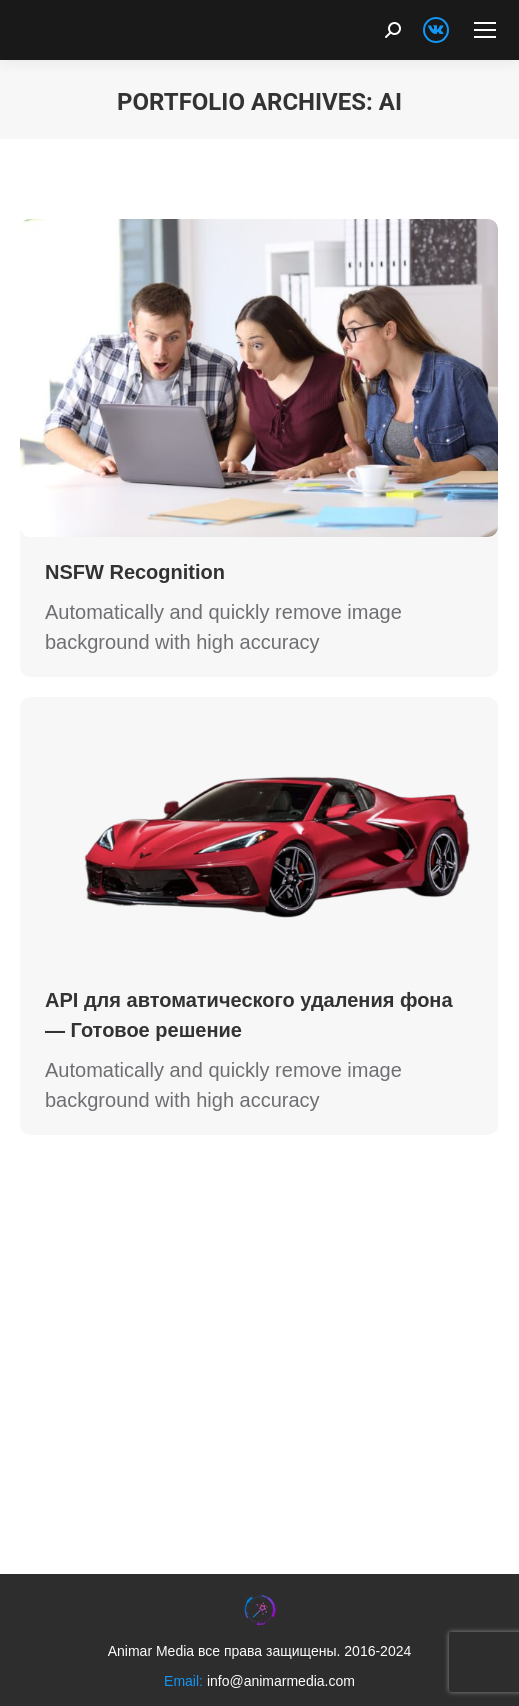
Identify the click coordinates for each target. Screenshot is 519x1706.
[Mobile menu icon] (485, 30)
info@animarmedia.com (281, 1681)
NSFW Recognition (135, 572)
